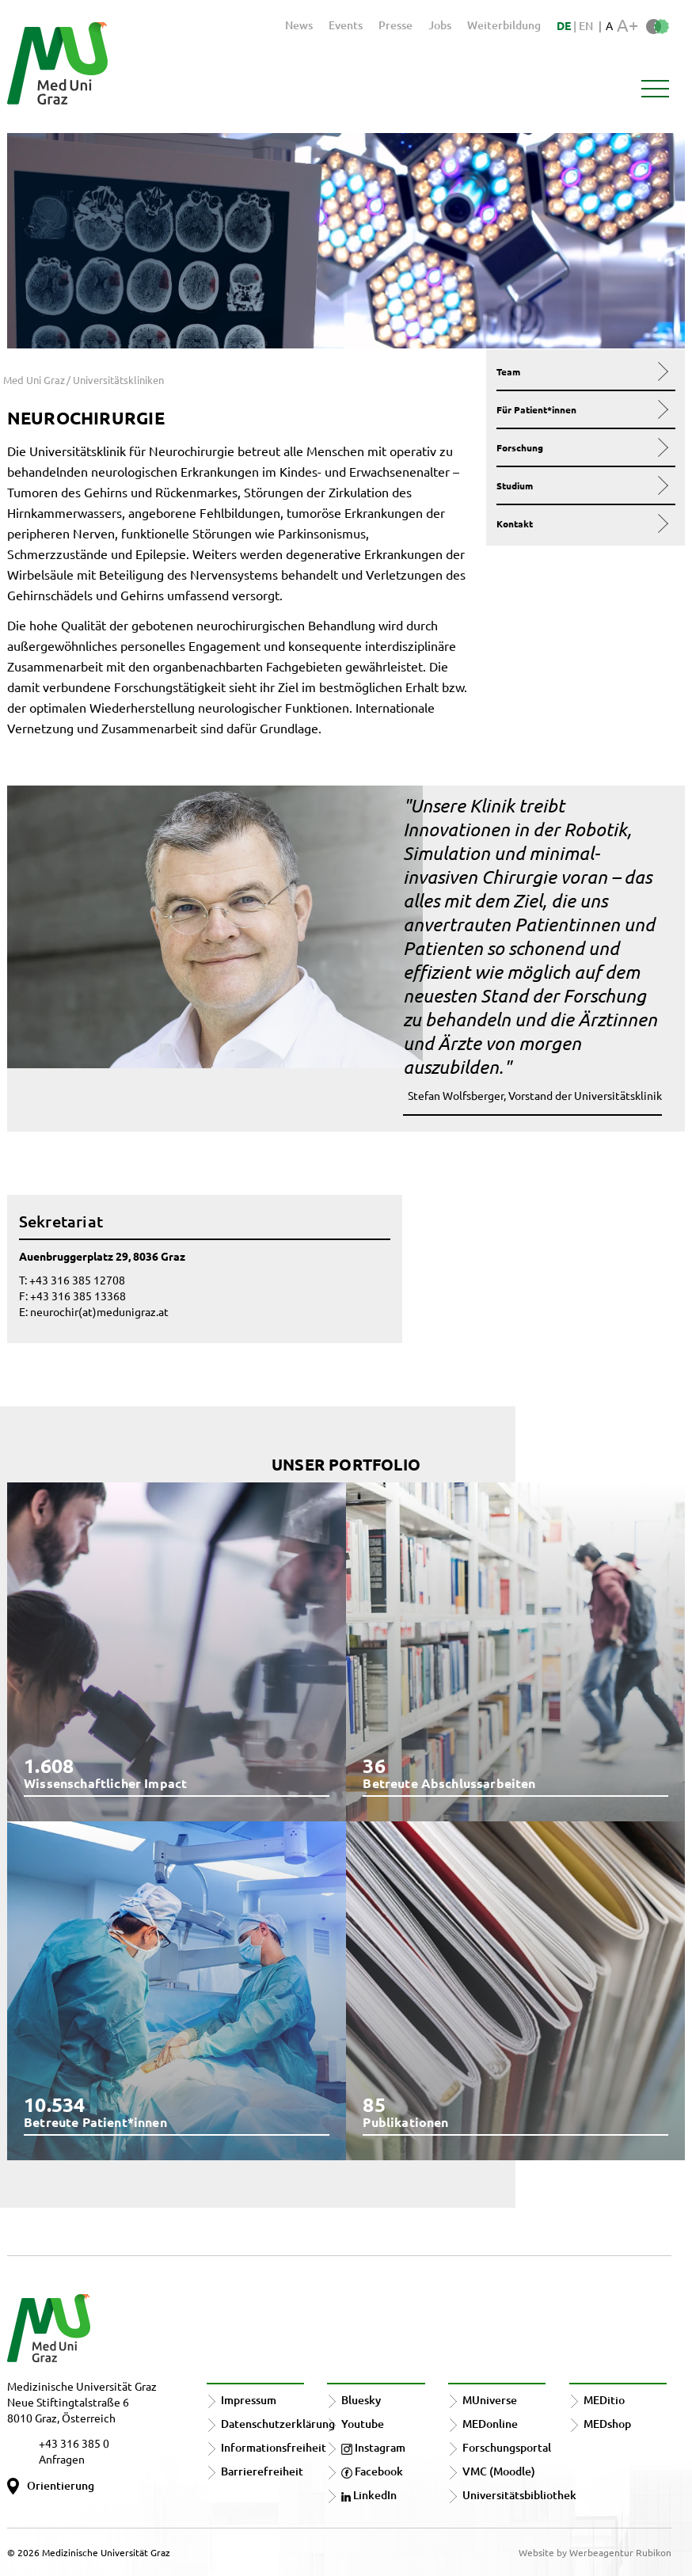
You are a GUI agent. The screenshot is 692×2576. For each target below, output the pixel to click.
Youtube (362, 2423)
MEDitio (604, 2399)
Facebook (372, 2471)
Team (581, 371)
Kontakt (581, 523)
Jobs (439, 24)
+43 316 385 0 (74, 2443)
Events (346, 24)
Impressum (248, 2399)
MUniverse (489, 2399)
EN (586, 25)
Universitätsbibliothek (519, 2494)
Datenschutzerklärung (278, 2423)
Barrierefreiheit (262, 2471)
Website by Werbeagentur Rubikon (595, 2552)
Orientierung (60, 2485)
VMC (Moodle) (498, 2471)
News (299, 24)
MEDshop (607, 2423)
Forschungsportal (506, 2447)
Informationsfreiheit (273, 2447)
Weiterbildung (504, 24)
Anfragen (62, 2459)
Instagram (373, 2447)
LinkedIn (369, 2494)
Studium (581, 485)
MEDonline (490, 2423)
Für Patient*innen (581, 409)
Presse (395, 24)
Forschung (581, 447)
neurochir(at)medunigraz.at (99, 1311)
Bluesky (361, 2399)
